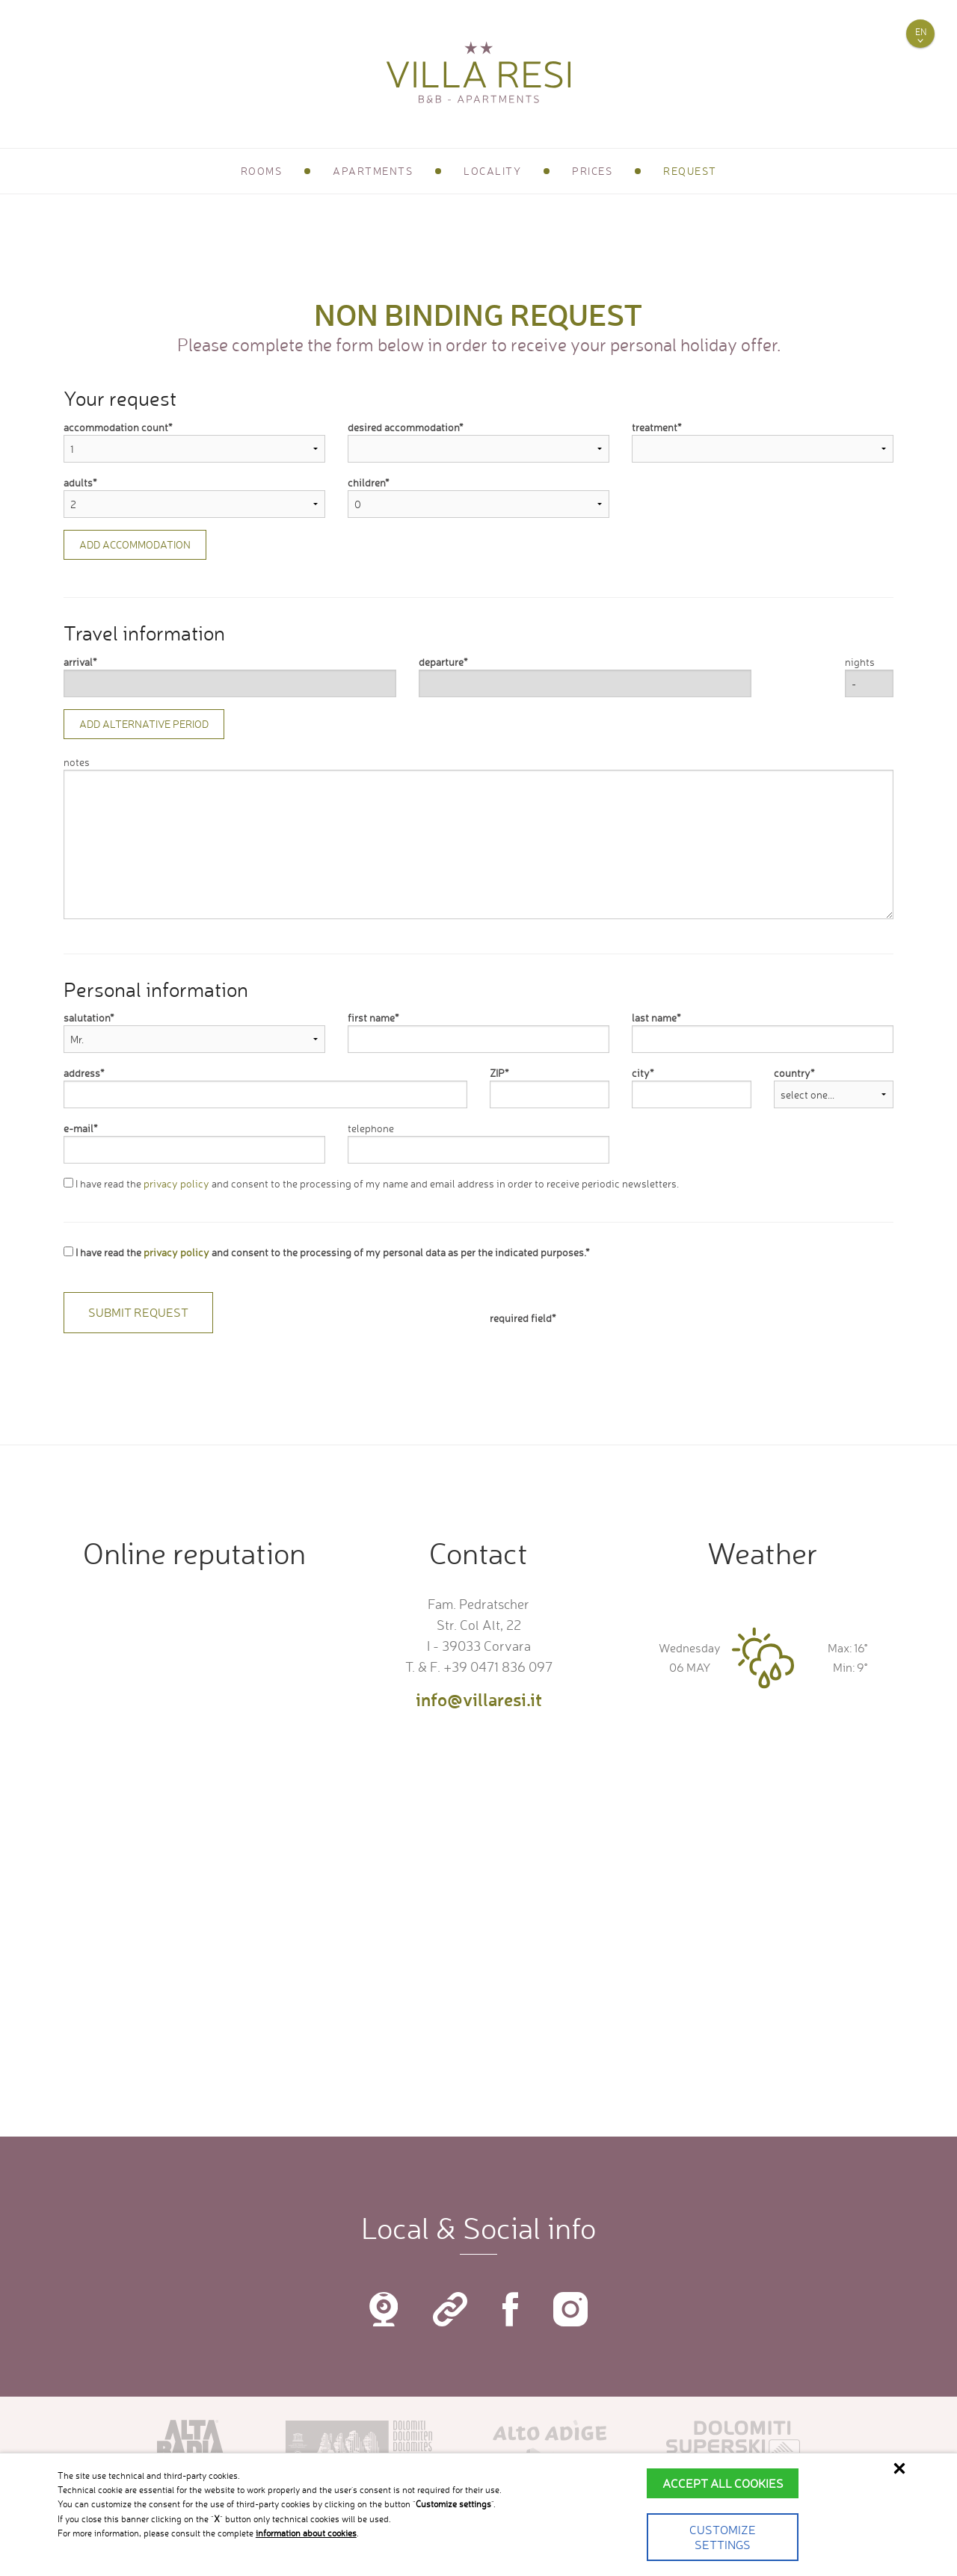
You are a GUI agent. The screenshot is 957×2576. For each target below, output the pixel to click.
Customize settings (722, 2537)
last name (654, 1017)
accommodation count (116, 427)
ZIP (497, 1072)
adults (78, 482)
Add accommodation (135, 544)
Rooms (262, 170)
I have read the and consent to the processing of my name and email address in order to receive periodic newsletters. (371, 1183)
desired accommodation (403, 427)
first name (371, 1017)
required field (521, 1318)
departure (441, 661)
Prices (592, 170)
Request (690, 170)
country (792, 1072)
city (641, 1072)
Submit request (138, 1312)
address (82, 1072)
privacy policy (176, 1183)
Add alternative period (144, 723)
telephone (371, 1128)
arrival (78, 661)
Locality (492, 170)
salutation (87, 1017)
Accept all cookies (723, 2483)
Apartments (373, 170)
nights (860, 661)
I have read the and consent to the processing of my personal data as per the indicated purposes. (324, 1252)
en (920, 31)
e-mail (78, 1128)
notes (77, 762)
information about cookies (306, 2533)
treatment (654, 427)
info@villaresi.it (479, 1699)
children (366, 482)
